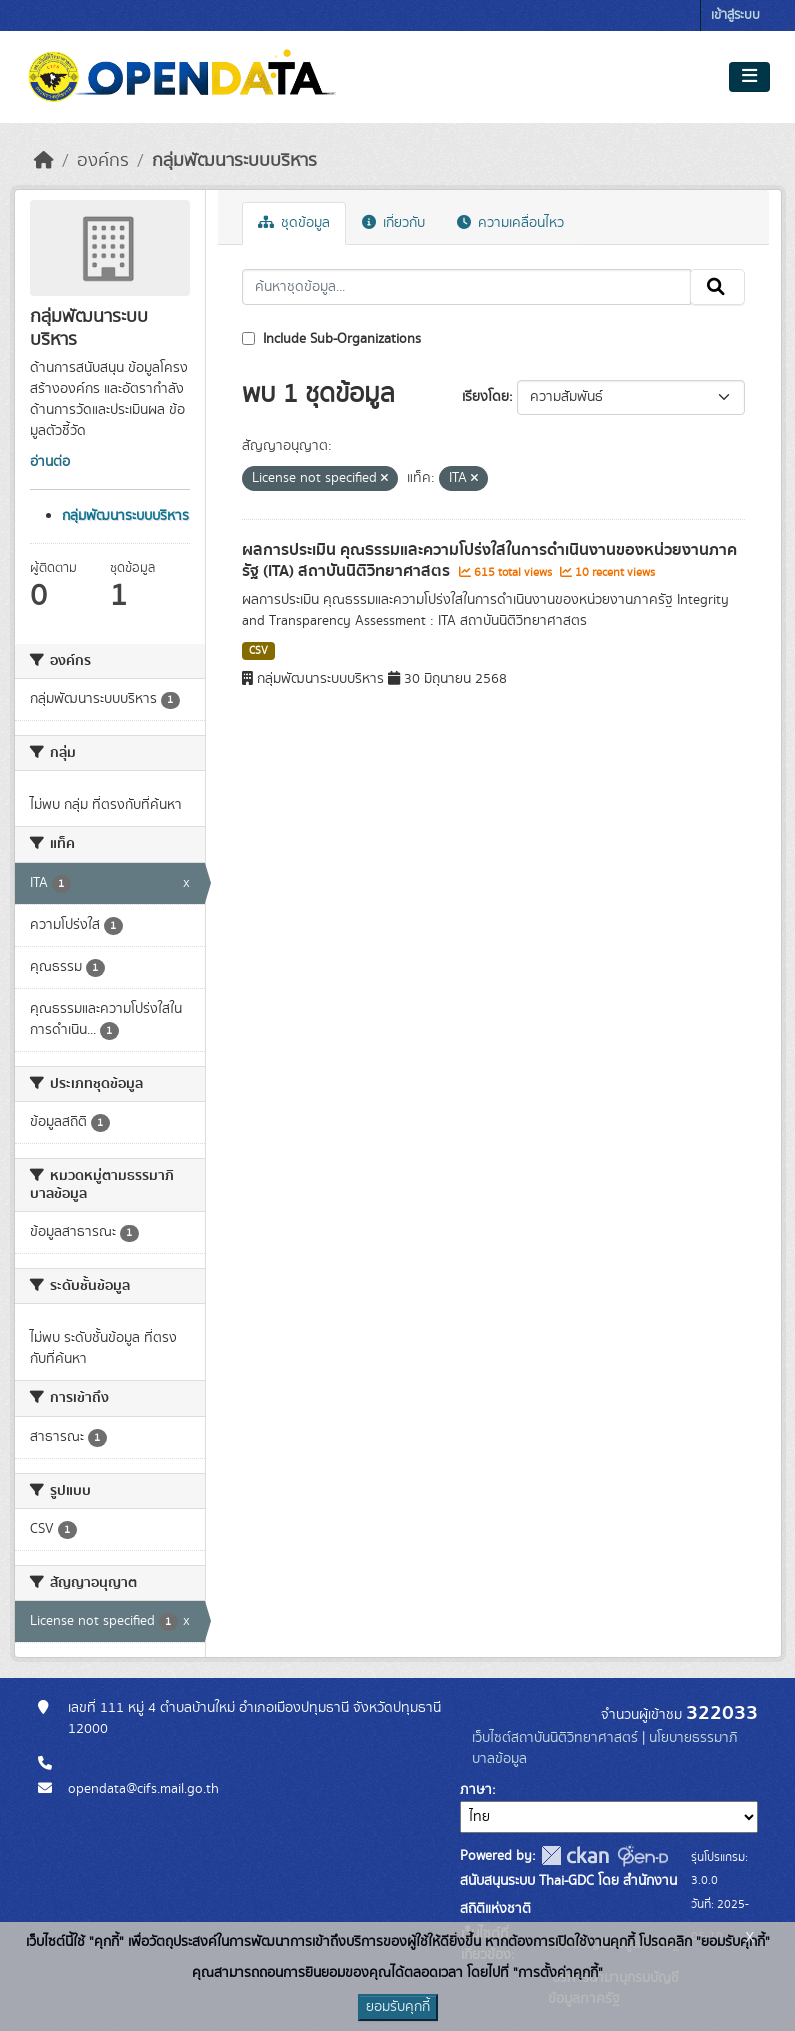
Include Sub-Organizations (331, 339)
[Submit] (717, 287)
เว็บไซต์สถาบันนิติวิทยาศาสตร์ (555, 1738)
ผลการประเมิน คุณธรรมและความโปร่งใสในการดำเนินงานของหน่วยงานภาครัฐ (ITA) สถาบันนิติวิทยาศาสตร (489, 560)
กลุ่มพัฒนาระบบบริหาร (234, 161)
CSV (258, 651)
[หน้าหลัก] (44, 161)
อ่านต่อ (50, 462)
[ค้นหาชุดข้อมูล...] (466, 287)
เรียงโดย (485, 397)
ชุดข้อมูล (294, 223)
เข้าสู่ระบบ (735, 15)
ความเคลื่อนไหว (510, 223)
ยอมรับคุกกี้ (398, 2007)
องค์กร (103, 161)
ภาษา (476, 1790)
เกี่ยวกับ (393, 223)
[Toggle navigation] (749, 77)
